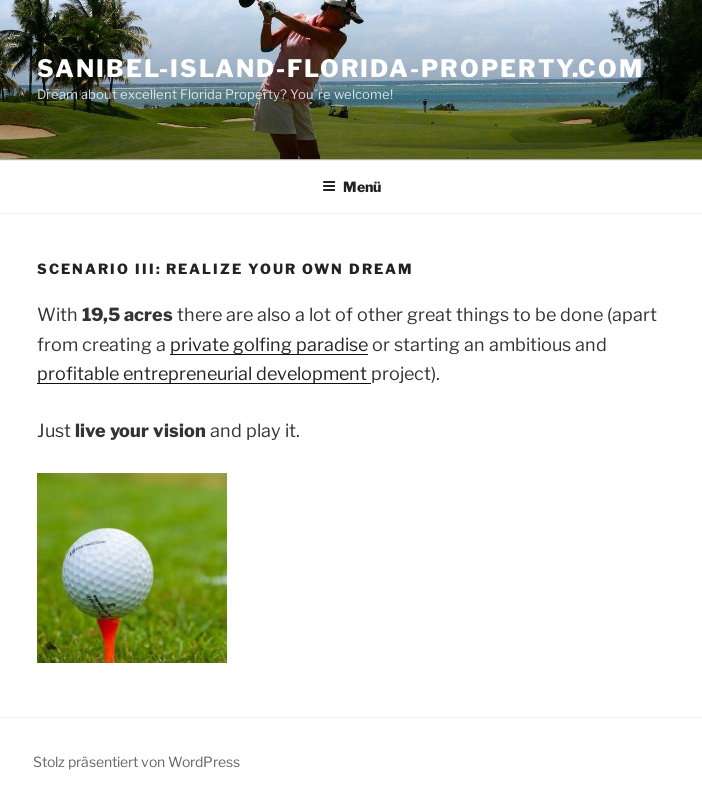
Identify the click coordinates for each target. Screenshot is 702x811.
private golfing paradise (269, 344)
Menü (351, 186)
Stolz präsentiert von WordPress (136, 761)
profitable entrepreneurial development (204, 373)
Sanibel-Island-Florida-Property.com (340, 68)
